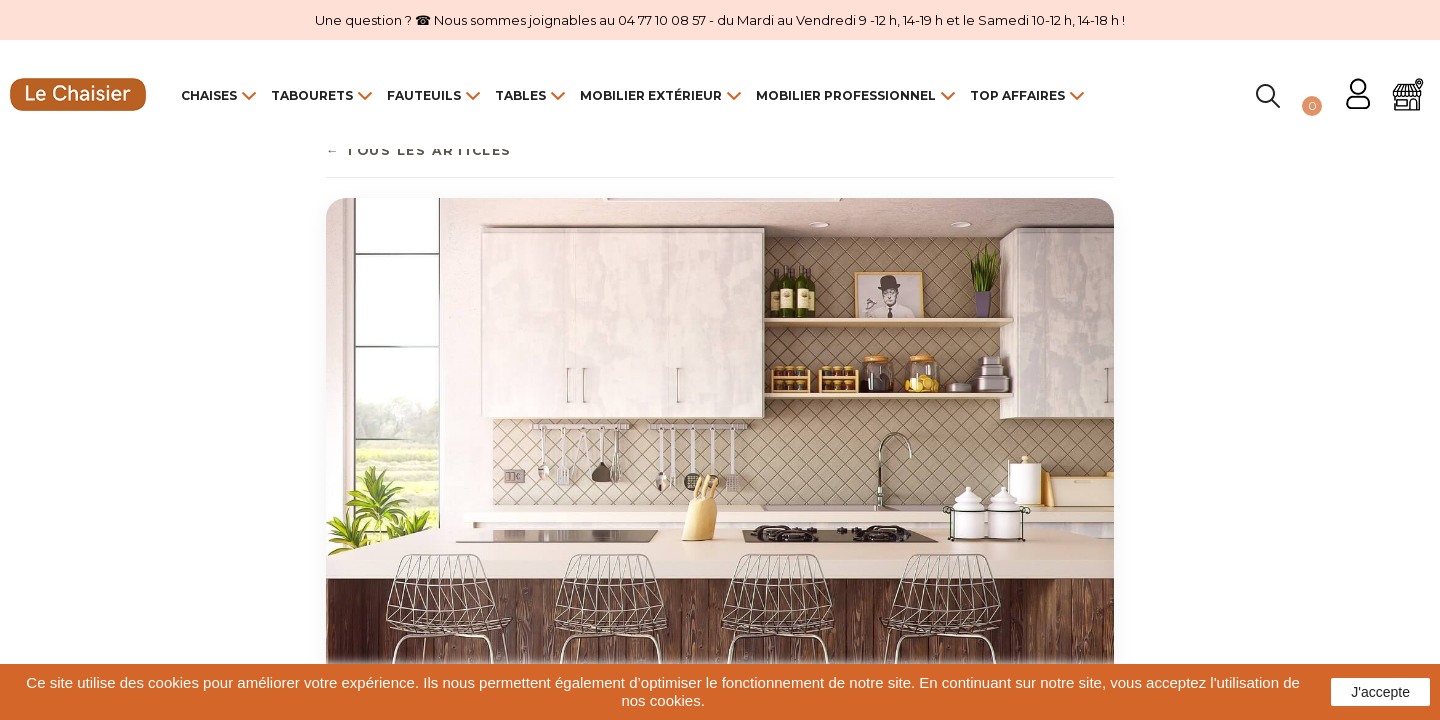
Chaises (209, 95)
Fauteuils (424, 95)
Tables (520, 95)
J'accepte (1380, 692)
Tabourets (312, 95)
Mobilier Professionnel (846, 95)
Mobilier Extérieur (651, 95)
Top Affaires (1017, 95)
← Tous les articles (419, 150)
